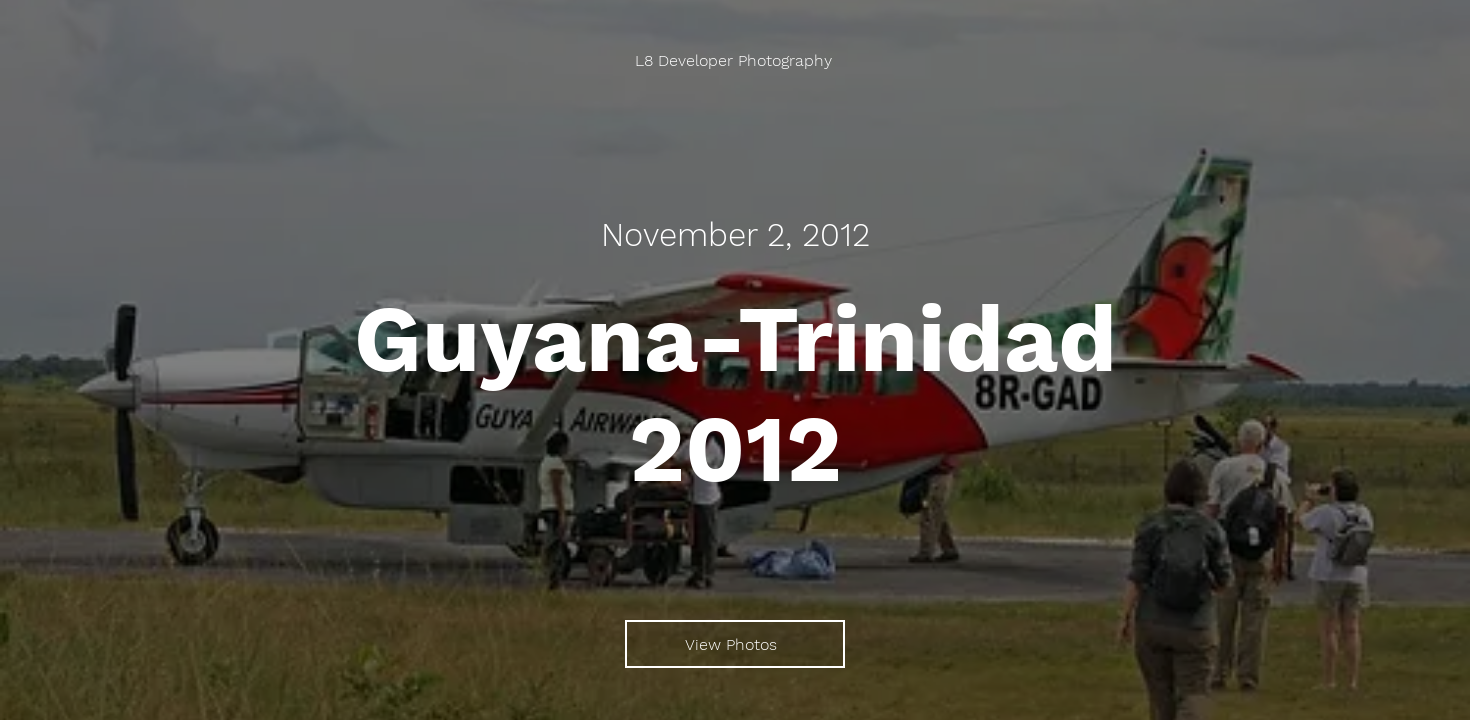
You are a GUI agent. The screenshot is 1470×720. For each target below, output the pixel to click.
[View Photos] (735, 644)
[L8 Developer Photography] (735, 60)
